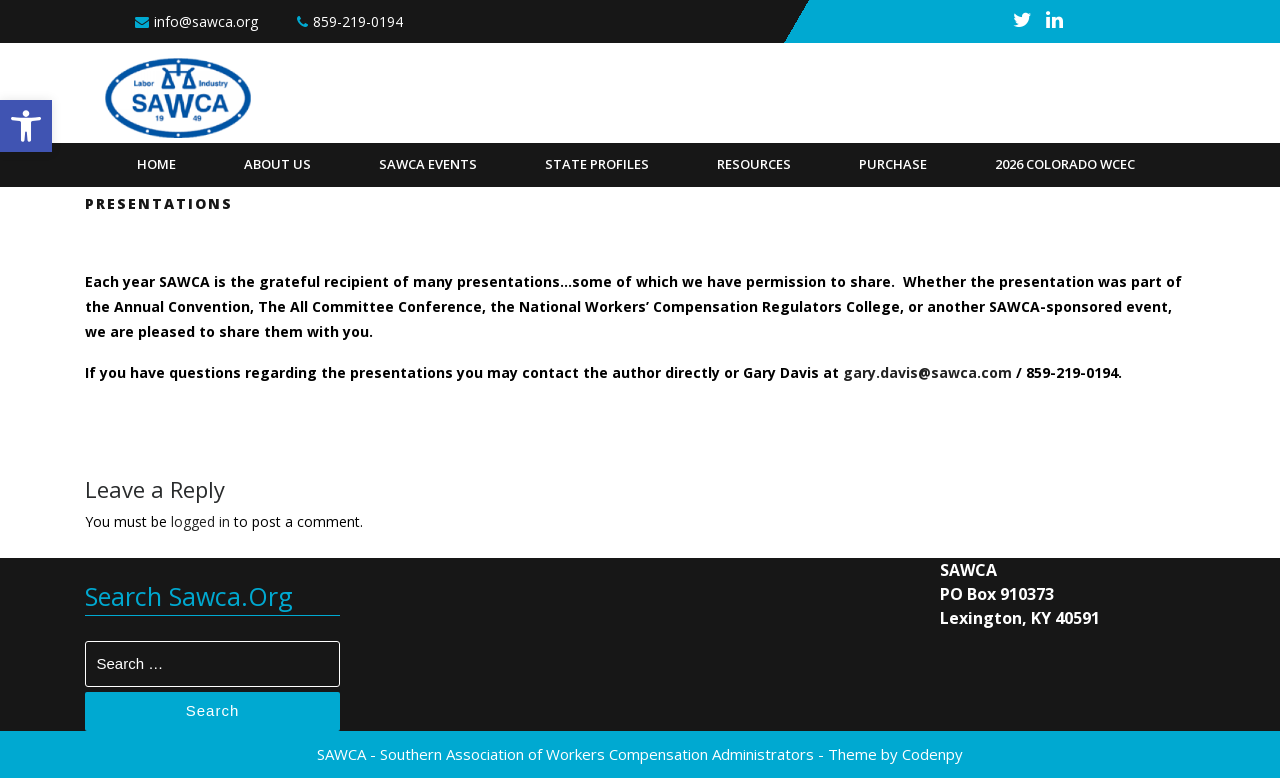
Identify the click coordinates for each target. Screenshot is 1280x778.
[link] (26, 126)
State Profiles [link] (597, 164)
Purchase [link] (893, 164)
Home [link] (156, 164)
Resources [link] (754, 164)
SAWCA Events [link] (428, 164)
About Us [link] (277, 164)
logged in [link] (200, 521)
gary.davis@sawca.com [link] (927, 372)
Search (213, 710)
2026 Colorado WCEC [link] (1065, 164)
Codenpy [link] (932, 754)
